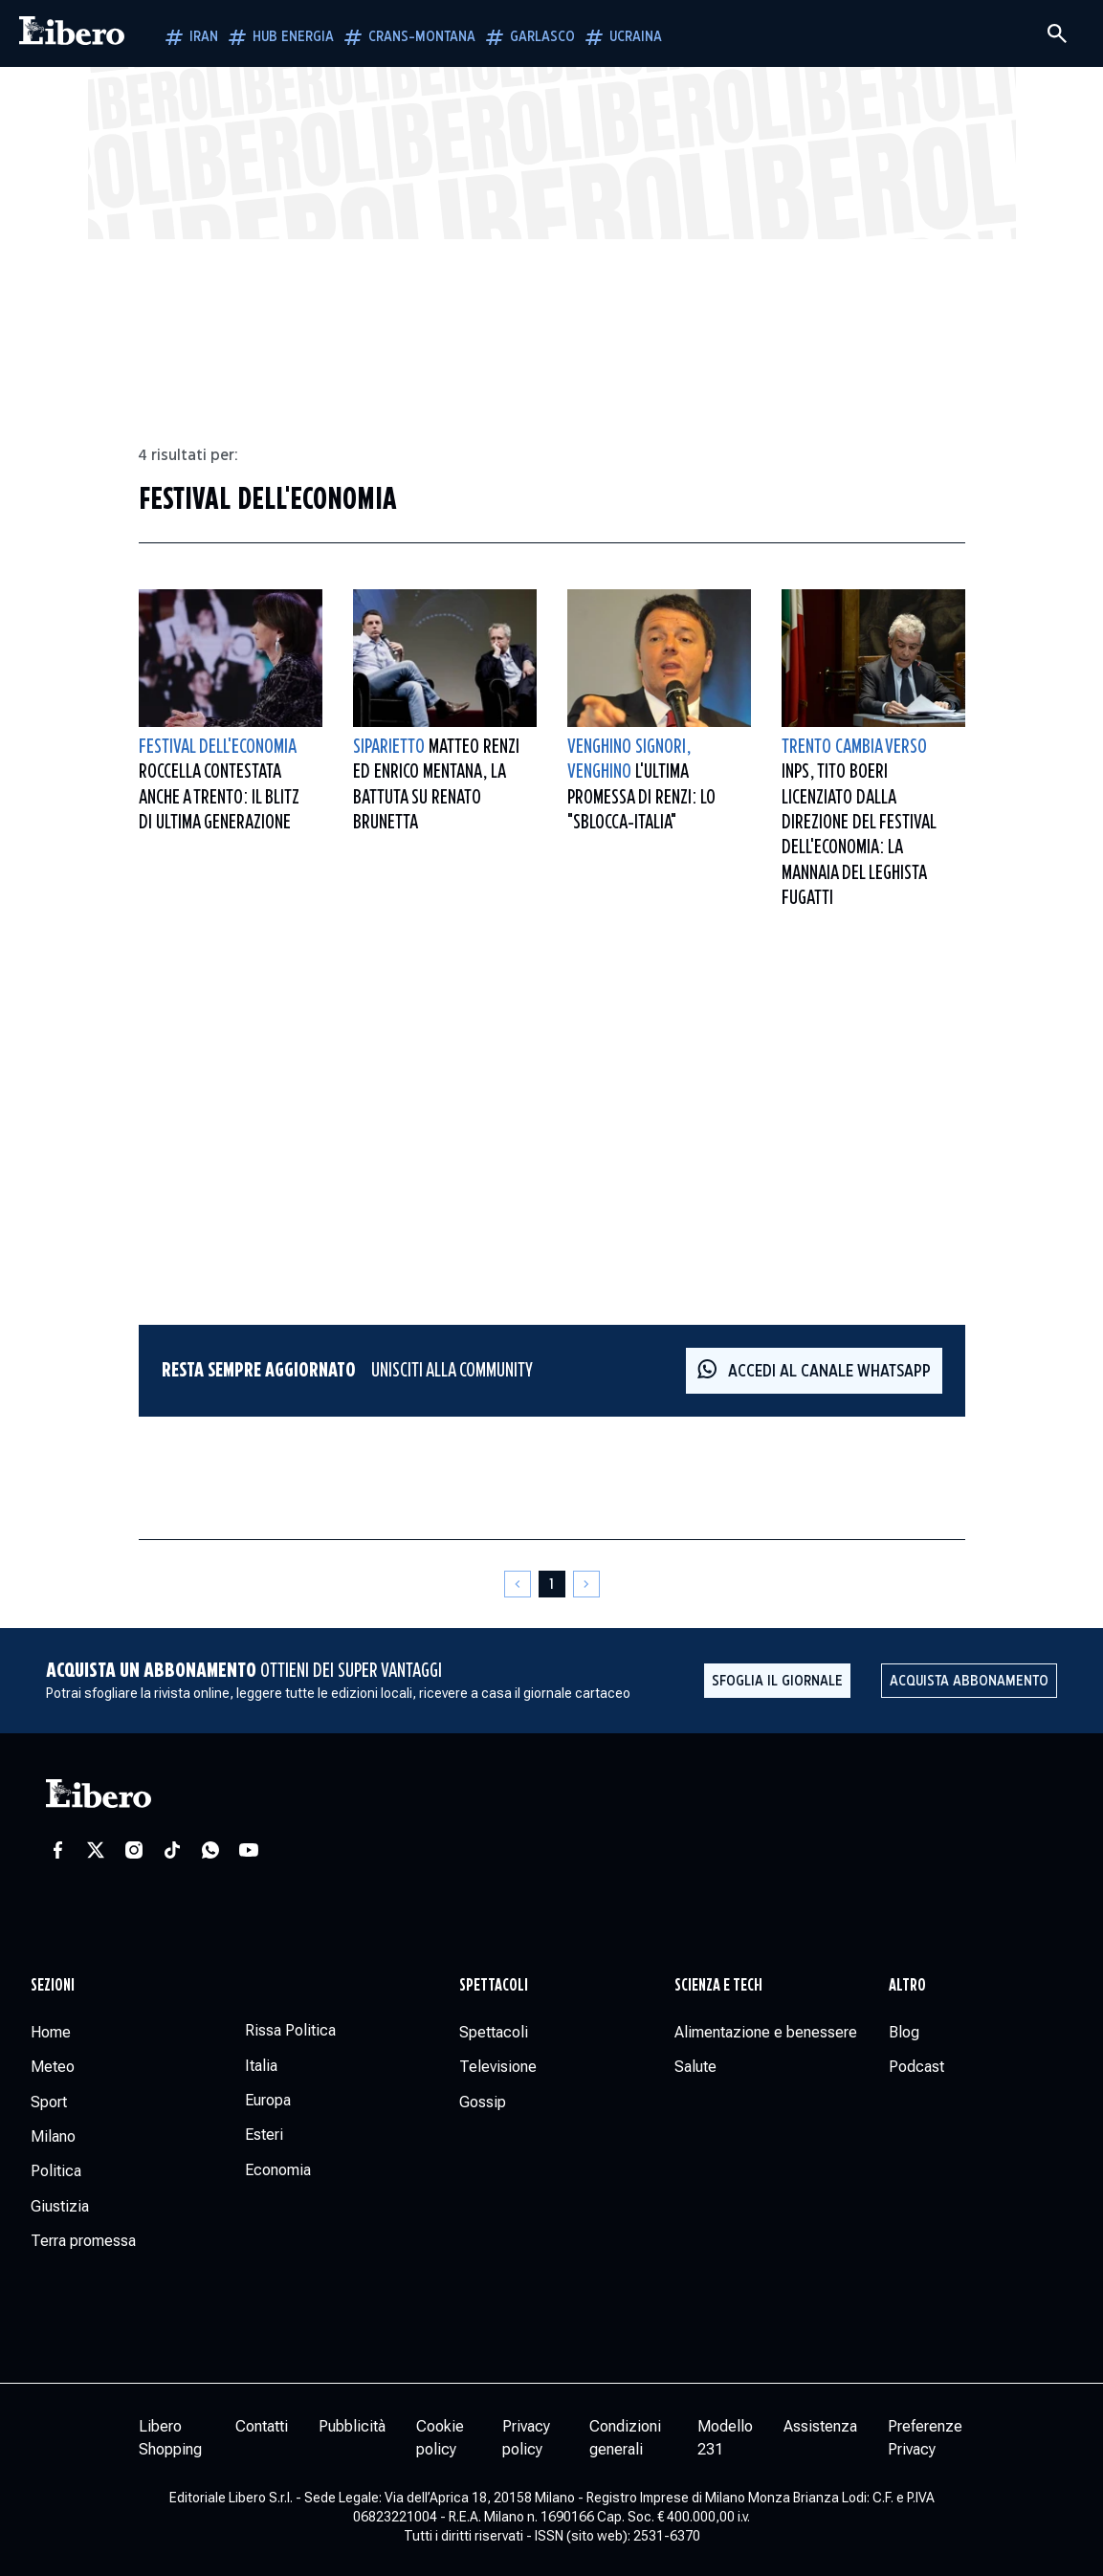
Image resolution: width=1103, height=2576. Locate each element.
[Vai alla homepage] (71, 33)
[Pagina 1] (552, 1584)
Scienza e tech (718, 1985)
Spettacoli (493, 1985)
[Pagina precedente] (517, 1584)
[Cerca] (1057, 33)
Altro (907, 1985)
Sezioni (53, 1985)
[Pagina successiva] (586, 1584)
